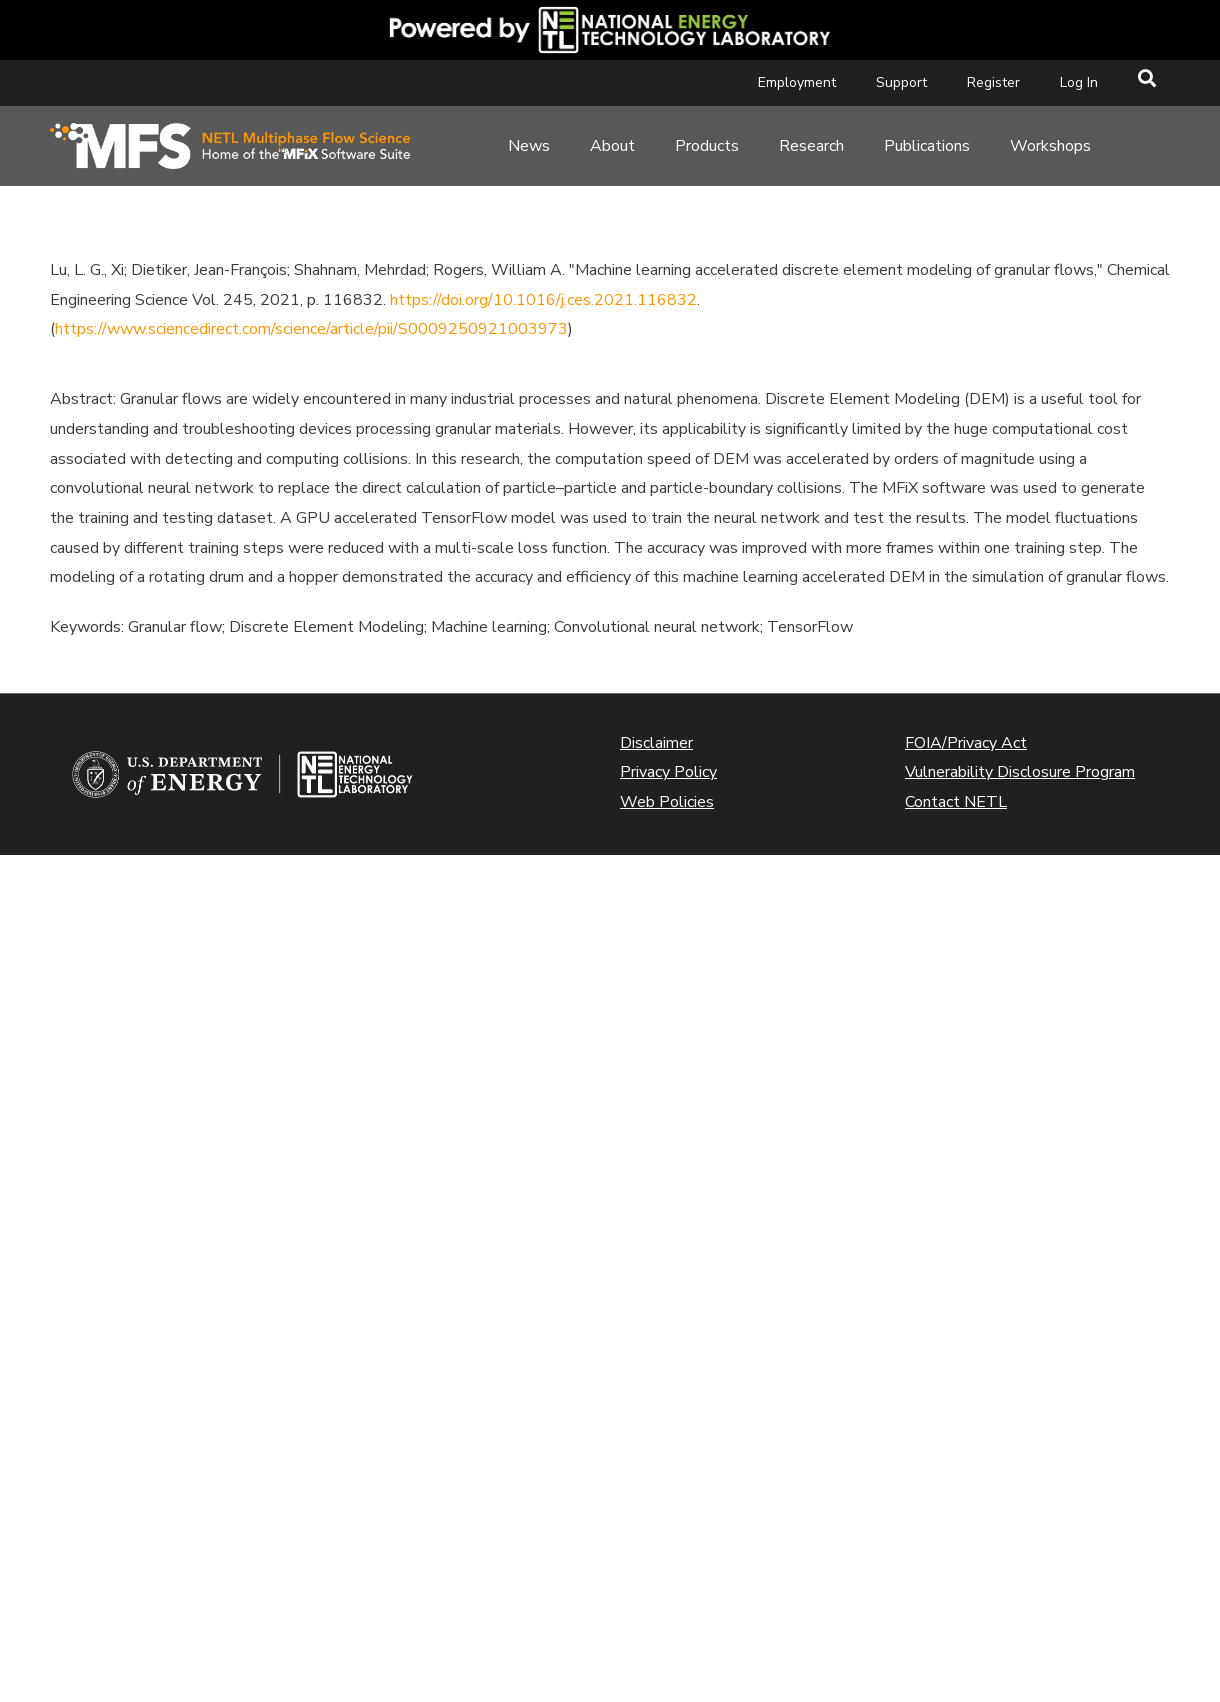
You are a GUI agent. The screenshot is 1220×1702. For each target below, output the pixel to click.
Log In (1079, 82)
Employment (797, 82)
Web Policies (667, 802)
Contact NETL (956, 802)
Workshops (1050, 146)
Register (993, 82)
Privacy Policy (668, 772)
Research (811, 146)
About (612, 146)
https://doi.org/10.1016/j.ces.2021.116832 (543, 300)
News (529, 146)
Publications (927, 146)
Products (707, 146)
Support (901, 82)
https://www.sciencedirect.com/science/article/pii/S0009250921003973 (311, 329)
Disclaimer (656, 743)
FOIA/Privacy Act (966, 743)
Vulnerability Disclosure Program (1020, 772)
